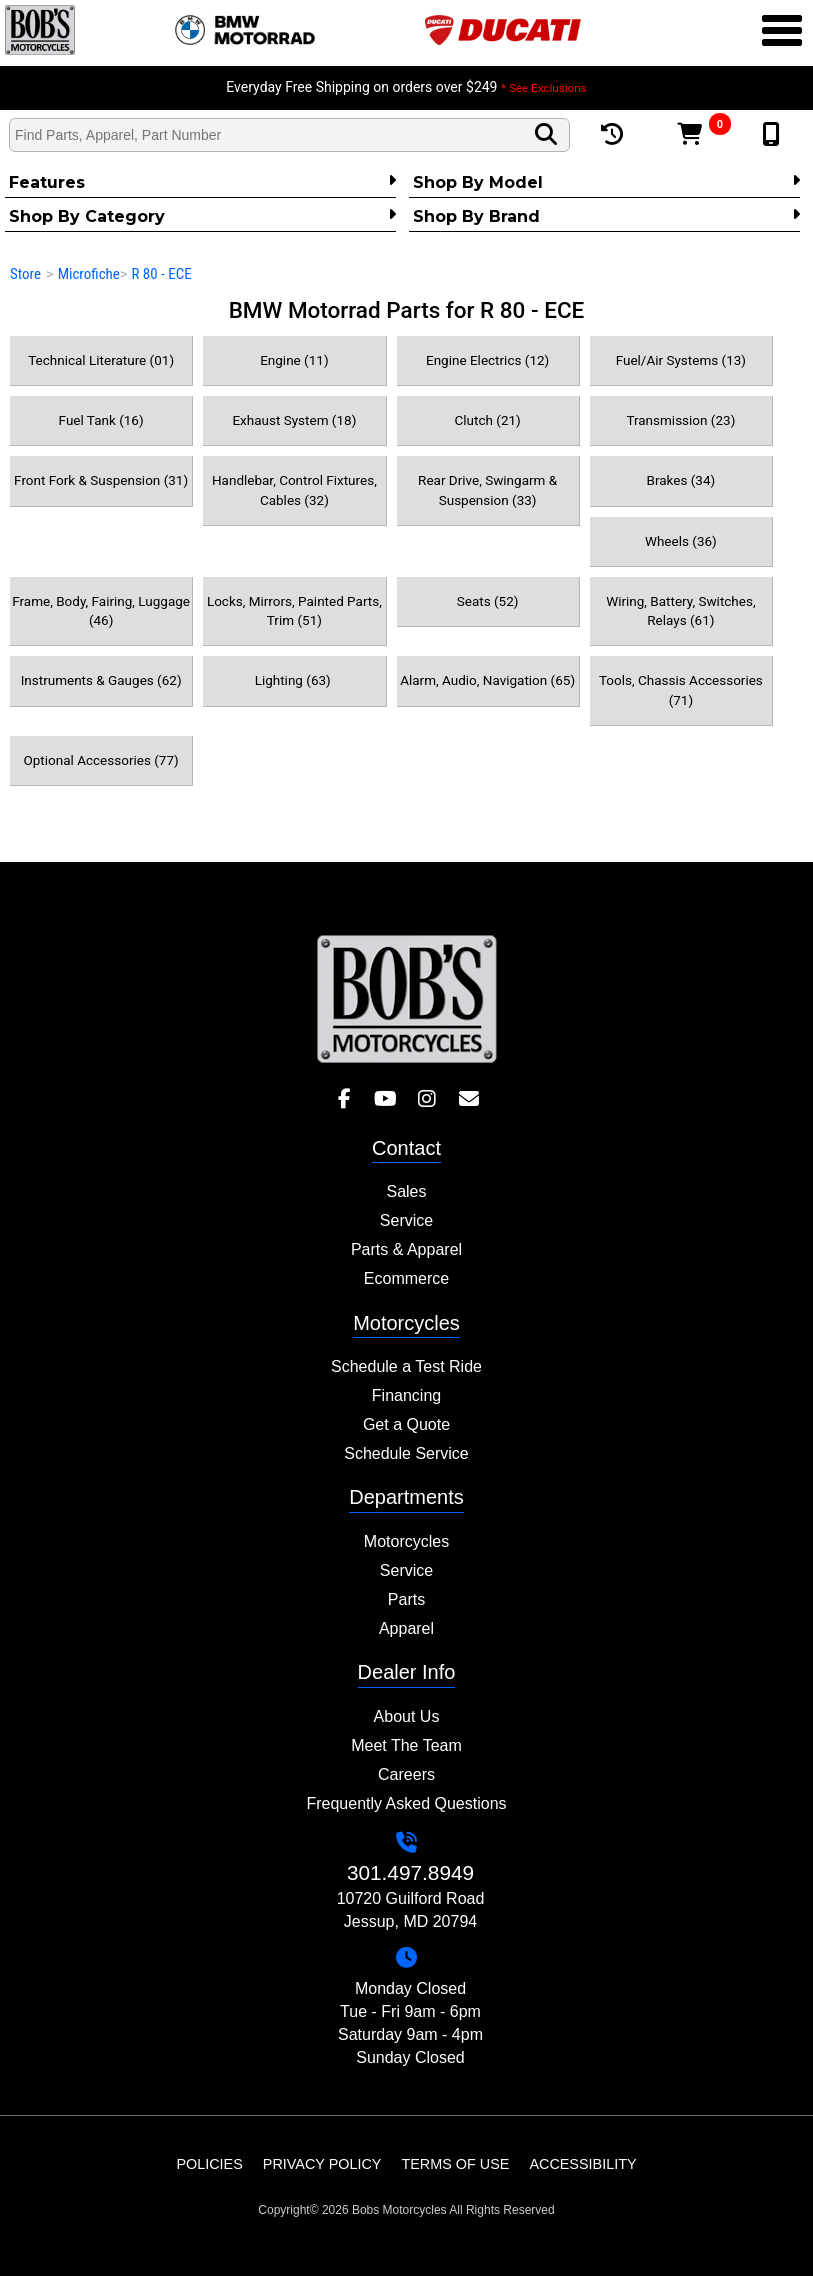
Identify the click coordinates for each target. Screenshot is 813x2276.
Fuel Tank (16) (101, 420)
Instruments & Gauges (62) (101, 680)
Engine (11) (294, 360)
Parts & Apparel (406, 1249)
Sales (406, 1191)
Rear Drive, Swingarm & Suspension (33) (487, 489)
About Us (407, 1716)
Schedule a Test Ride (406, 1366)
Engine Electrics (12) (487, 360)
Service (406, 1220)
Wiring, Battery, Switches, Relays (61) (680, 610)
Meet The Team (406, 1745)
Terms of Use (455, 2164)
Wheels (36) (681, 541)
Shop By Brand (606, 216)
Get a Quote (406, 1424)
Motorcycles (406, 1541)
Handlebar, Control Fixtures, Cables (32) (294, 489)
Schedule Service (406, 1453)
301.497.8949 (410, 1872)
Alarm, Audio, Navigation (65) (487, 680)
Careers (406, 1774)
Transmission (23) (680, 420)
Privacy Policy (322, 2164)
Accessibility (582, 2164)
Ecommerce (406, 1278)
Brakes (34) (681, 480)
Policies (209, 2164)
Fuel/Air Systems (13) (681, 360)
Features (202, 182)
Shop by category (202, 216)
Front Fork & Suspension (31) (101, 480)
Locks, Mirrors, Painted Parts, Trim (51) (294, 610)
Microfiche (89, 274)
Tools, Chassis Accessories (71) (681, 689)
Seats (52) (488, 601)
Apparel (406, 1628)
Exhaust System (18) (294, 420)
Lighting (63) (295, 680)
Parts (406, 1599)
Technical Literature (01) (101, 360)
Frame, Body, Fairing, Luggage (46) (101, 610)
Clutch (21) (487, 420)
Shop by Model (606, 182)
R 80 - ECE (161, 274)
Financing (406, 1395)
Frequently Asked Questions (406, 1803)
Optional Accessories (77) (100, 760)
